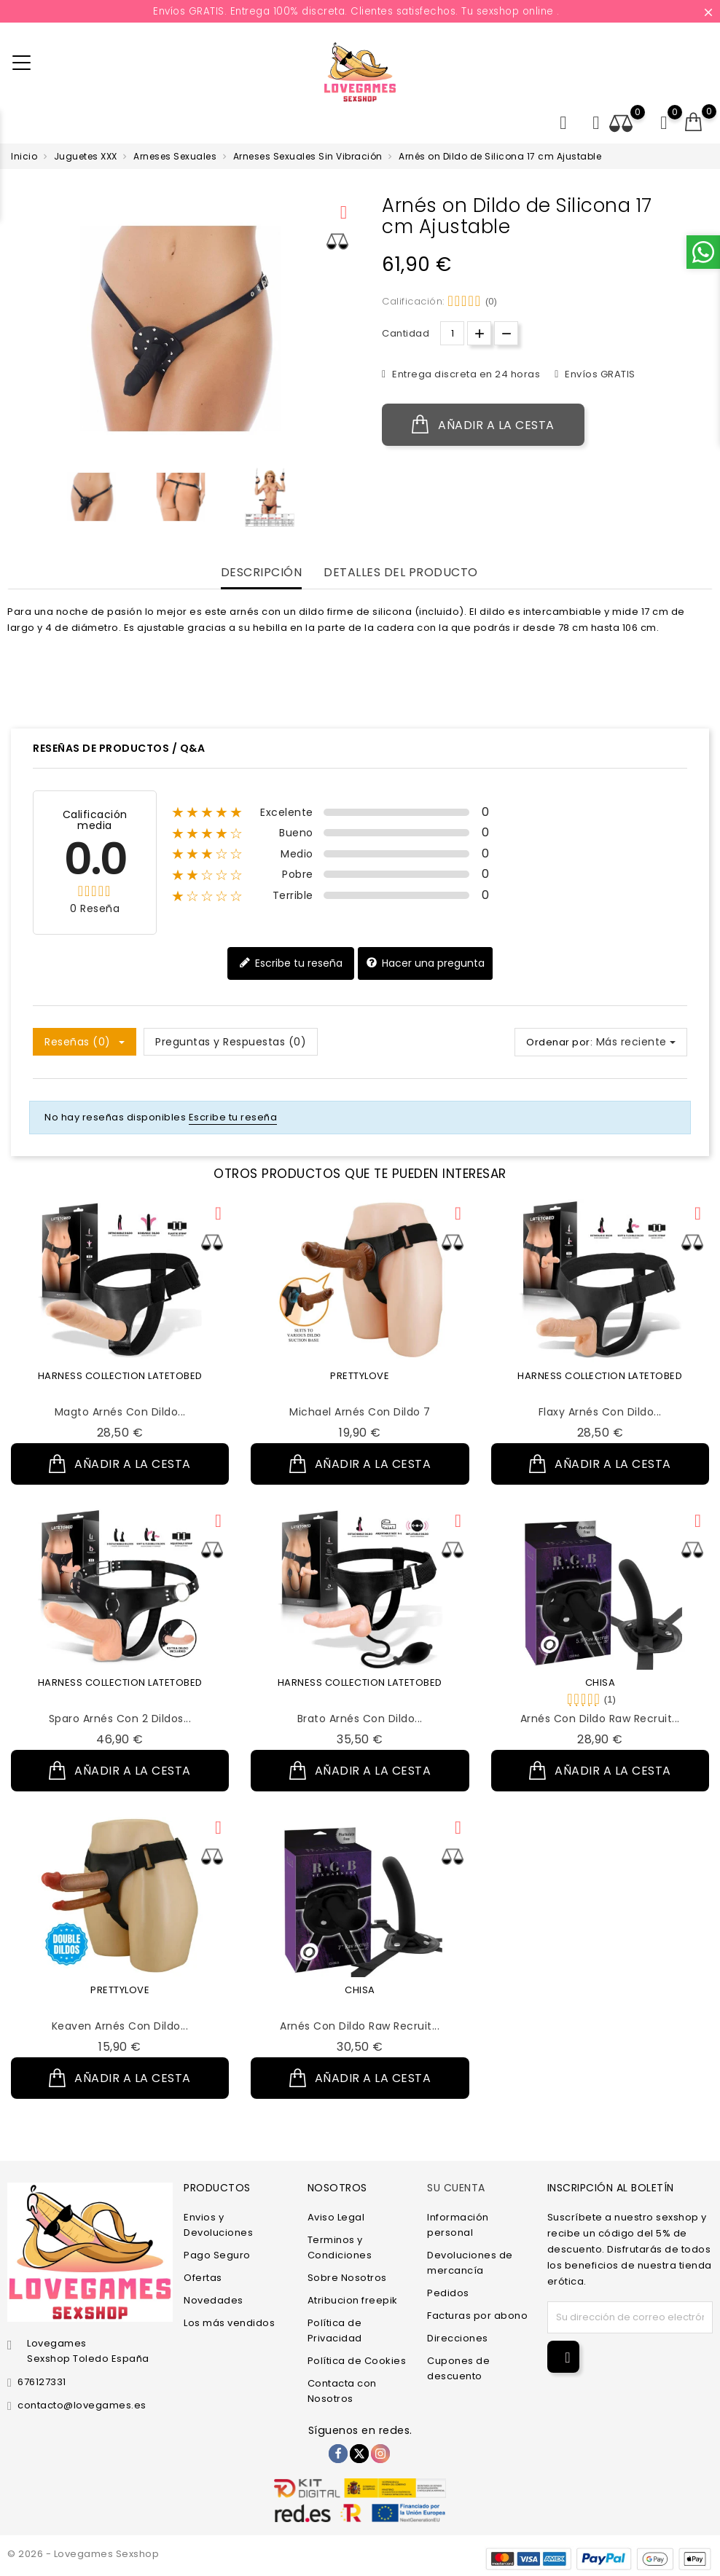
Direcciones (457, 2338)
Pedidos (448, 2293)
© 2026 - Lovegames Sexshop (83, 2554)
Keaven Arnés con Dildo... (120, 2026)
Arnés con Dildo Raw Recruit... (600, 1718)
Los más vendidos (229, 2323)
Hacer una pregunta (425, 963)
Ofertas (203, 2278)
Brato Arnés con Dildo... (360, 1718)
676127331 (41, 2382)
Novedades (213, 2300)
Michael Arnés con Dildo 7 (360, 1412)
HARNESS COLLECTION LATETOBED (120, 1376)
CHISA (600, 1682)
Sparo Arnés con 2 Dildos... (120, 1718)
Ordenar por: (559, 1042)
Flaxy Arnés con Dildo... (600, 1412)
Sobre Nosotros (347, 2278)
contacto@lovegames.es (81, 2405)
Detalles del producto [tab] (401, 573)
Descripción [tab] (261, 573)
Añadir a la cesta (483, 425)
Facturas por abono (477, 2315)
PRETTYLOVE (359, 1376)
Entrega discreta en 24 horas (465, 374)
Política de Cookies (357, 2361)
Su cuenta (456, 2187)
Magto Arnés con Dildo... (120, 1412)
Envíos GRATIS (599, 374)
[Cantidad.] (452, 333)
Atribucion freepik (353, 2300)
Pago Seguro (217, 2255)
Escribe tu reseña (291, 963)
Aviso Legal (336, 2217)
